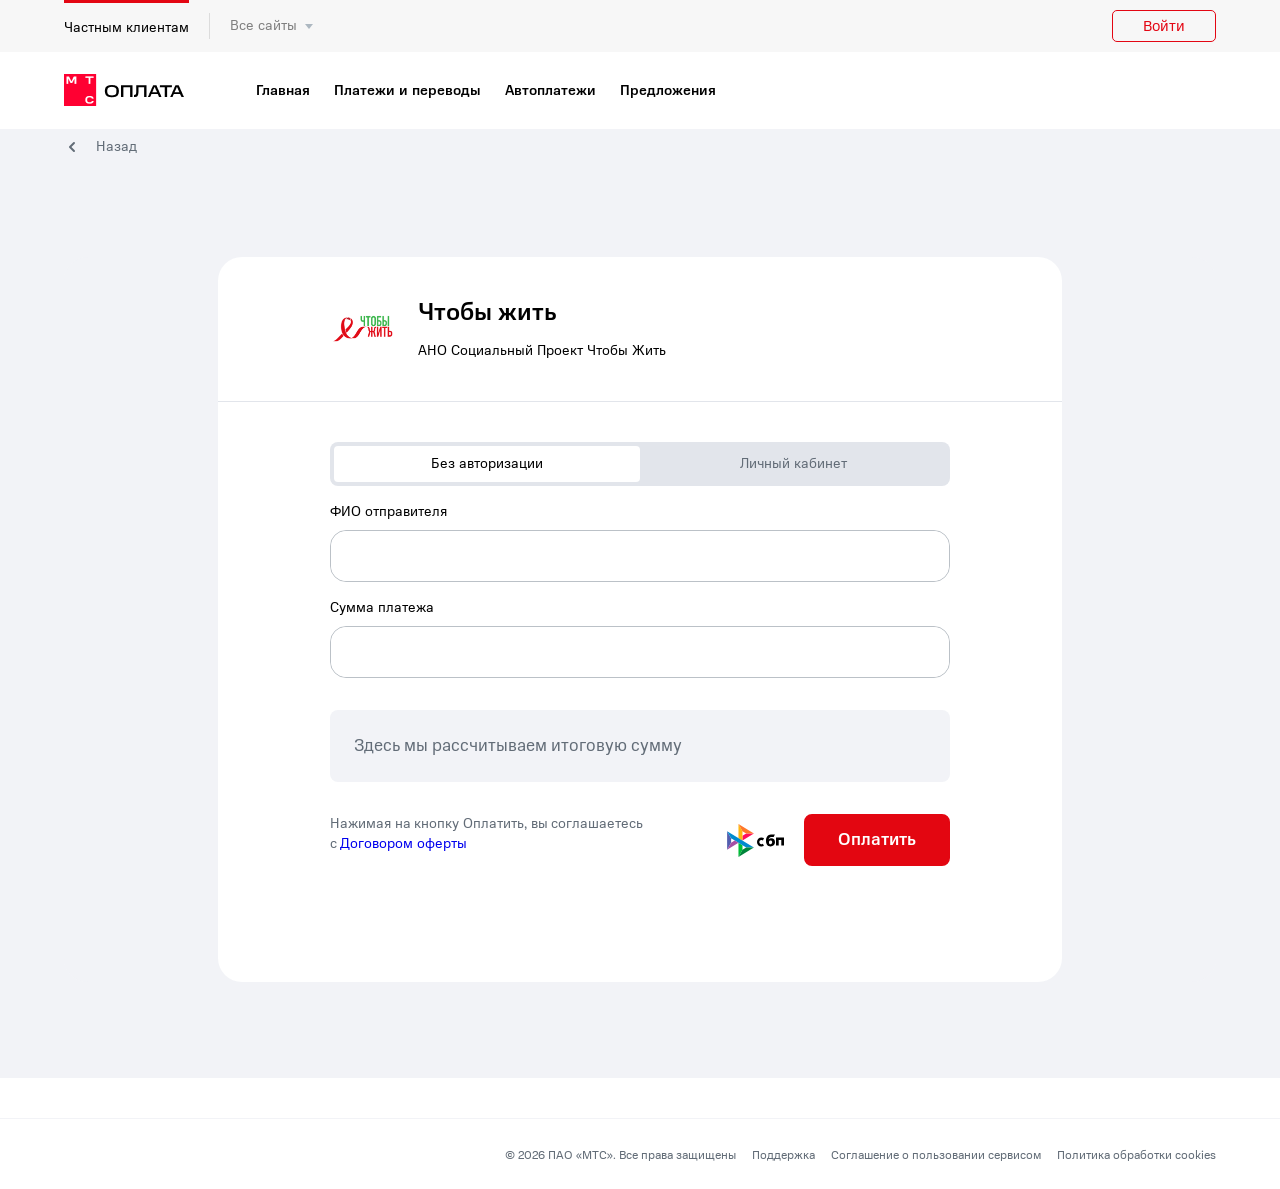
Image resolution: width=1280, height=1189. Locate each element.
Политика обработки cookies (1136, 1155)
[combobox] (640, 542)
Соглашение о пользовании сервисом (936, 1155)
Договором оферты (403, 843)
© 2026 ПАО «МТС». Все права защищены (620, 1155)
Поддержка (783, 1155)
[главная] (124, 91)
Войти (1164, 26)
